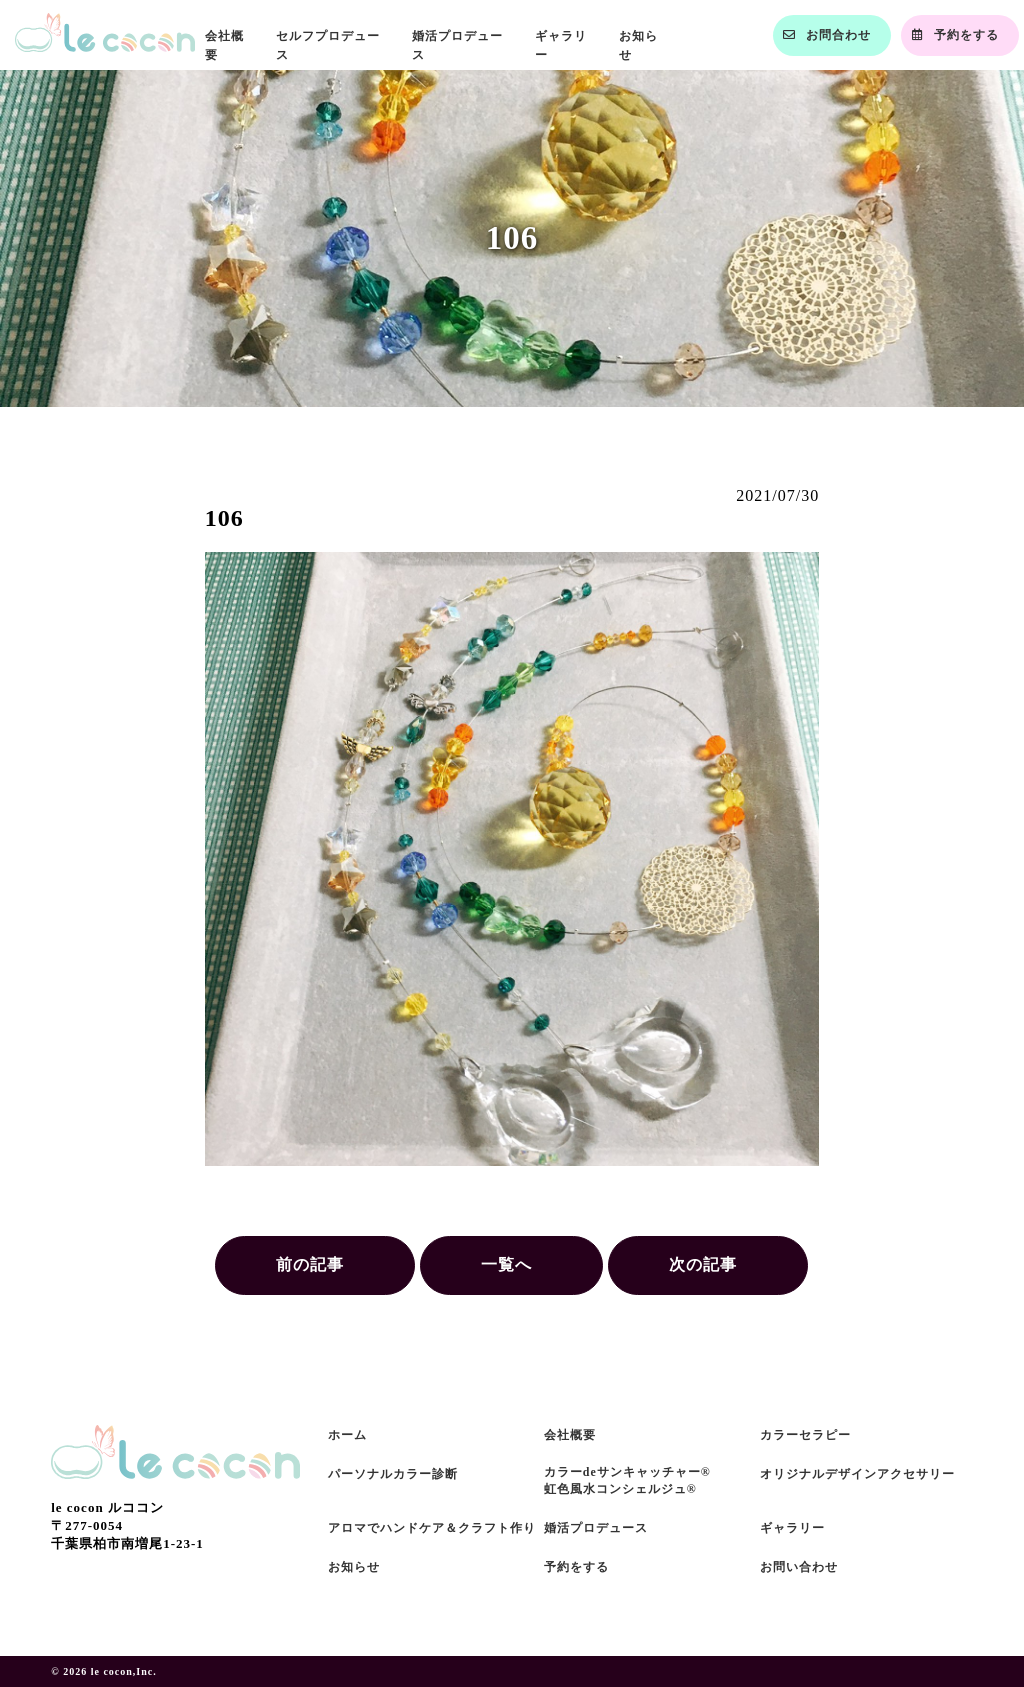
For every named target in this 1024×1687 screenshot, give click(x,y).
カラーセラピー (805, 1435)
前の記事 (310, 1264)
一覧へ (506, 1264)
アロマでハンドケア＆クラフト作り (432, 1528)
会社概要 (570, 1435)
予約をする (576, 1567)
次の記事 (703, 1264)
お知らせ (354, 1567)
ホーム (347, 1435)
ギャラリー (792, 1528)
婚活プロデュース (596, 1528)
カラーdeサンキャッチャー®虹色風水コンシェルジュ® (627, 1480)
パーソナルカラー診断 (393, 1474)
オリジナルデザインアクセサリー (857, 1474)
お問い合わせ (799, 1567)
